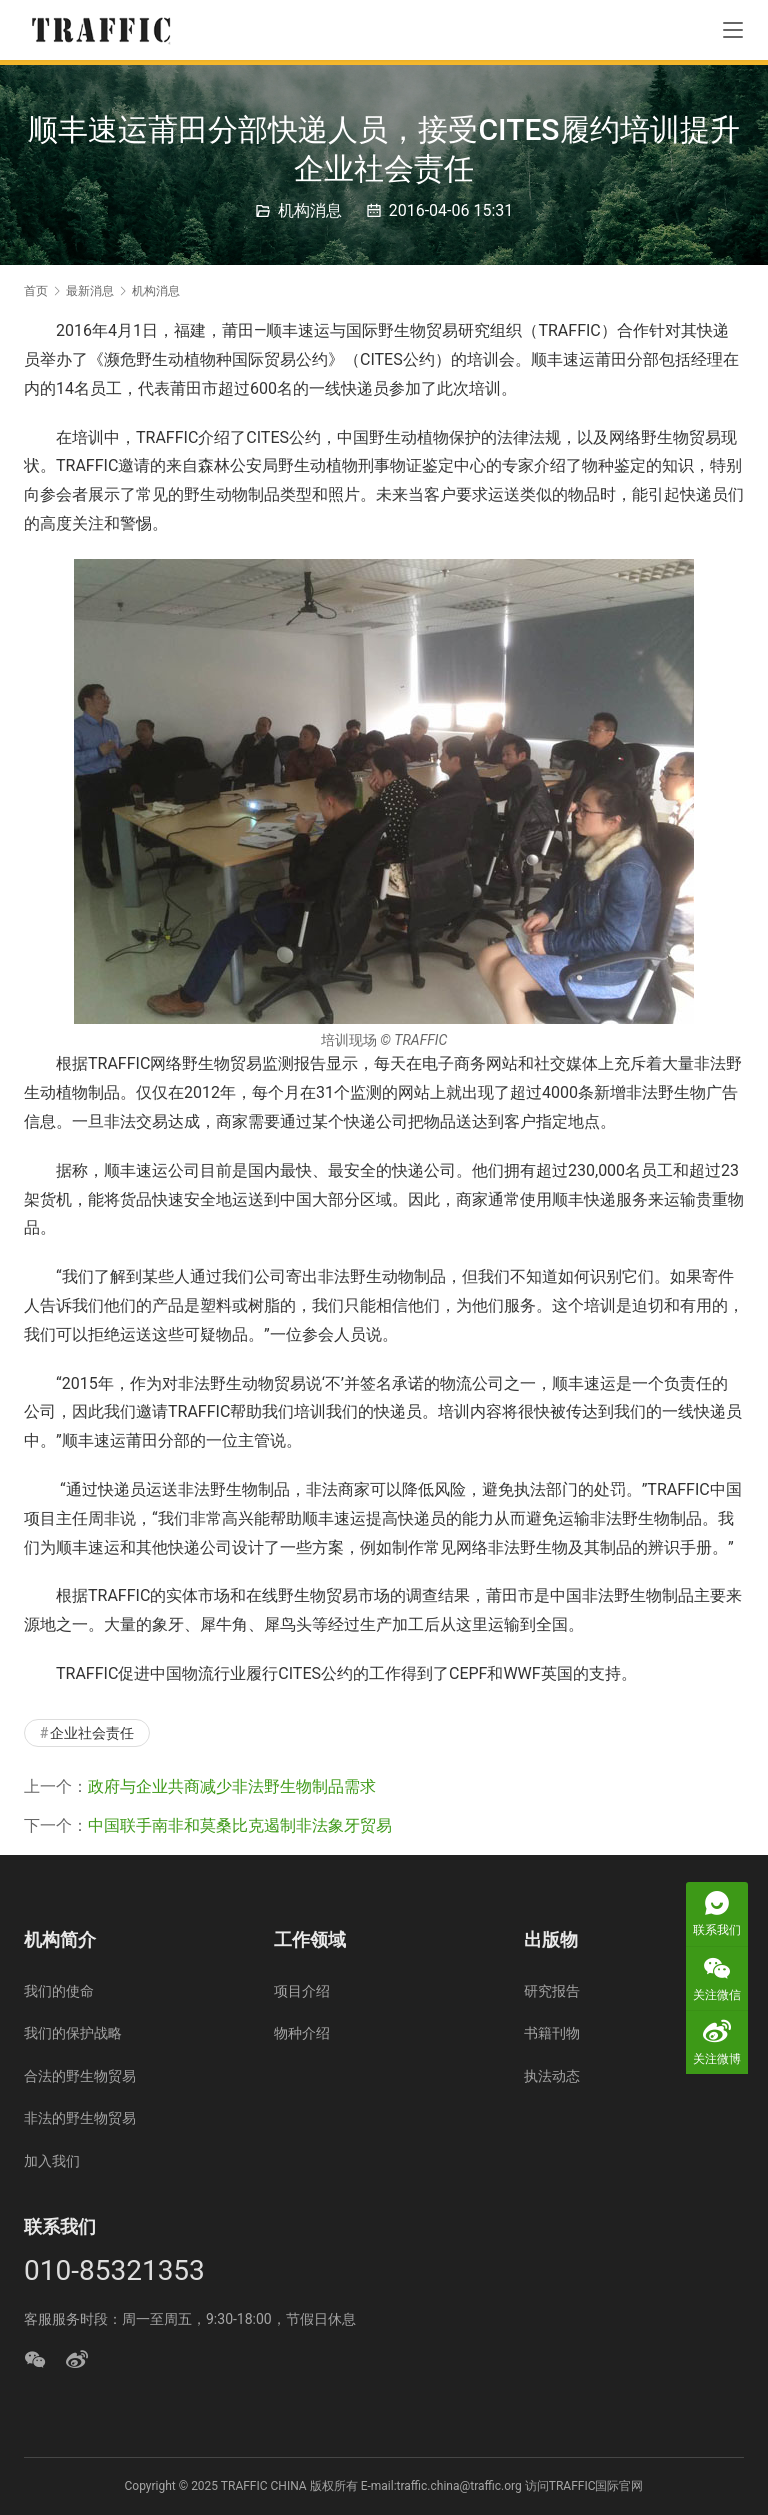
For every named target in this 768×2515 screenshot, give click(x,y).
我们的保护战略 (73, 2033)
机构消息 (310, 210)
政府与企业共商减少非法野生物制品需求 (232, 1786)
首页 (36, 291)
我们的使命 (59, 1991)
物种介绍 (302, 2033)
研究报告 (552, 1991)
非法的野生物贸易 (80, 2118)
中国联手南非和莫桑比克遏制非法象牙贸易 (240, 1825)
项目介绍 (302, 1991)
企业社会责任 (92, 1733)
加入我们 (52, 2161)
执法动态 (552, 2076)
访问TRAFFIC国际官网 (584, 2486)
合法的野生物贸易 (80, 2076)
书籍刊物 (552, 2033)
